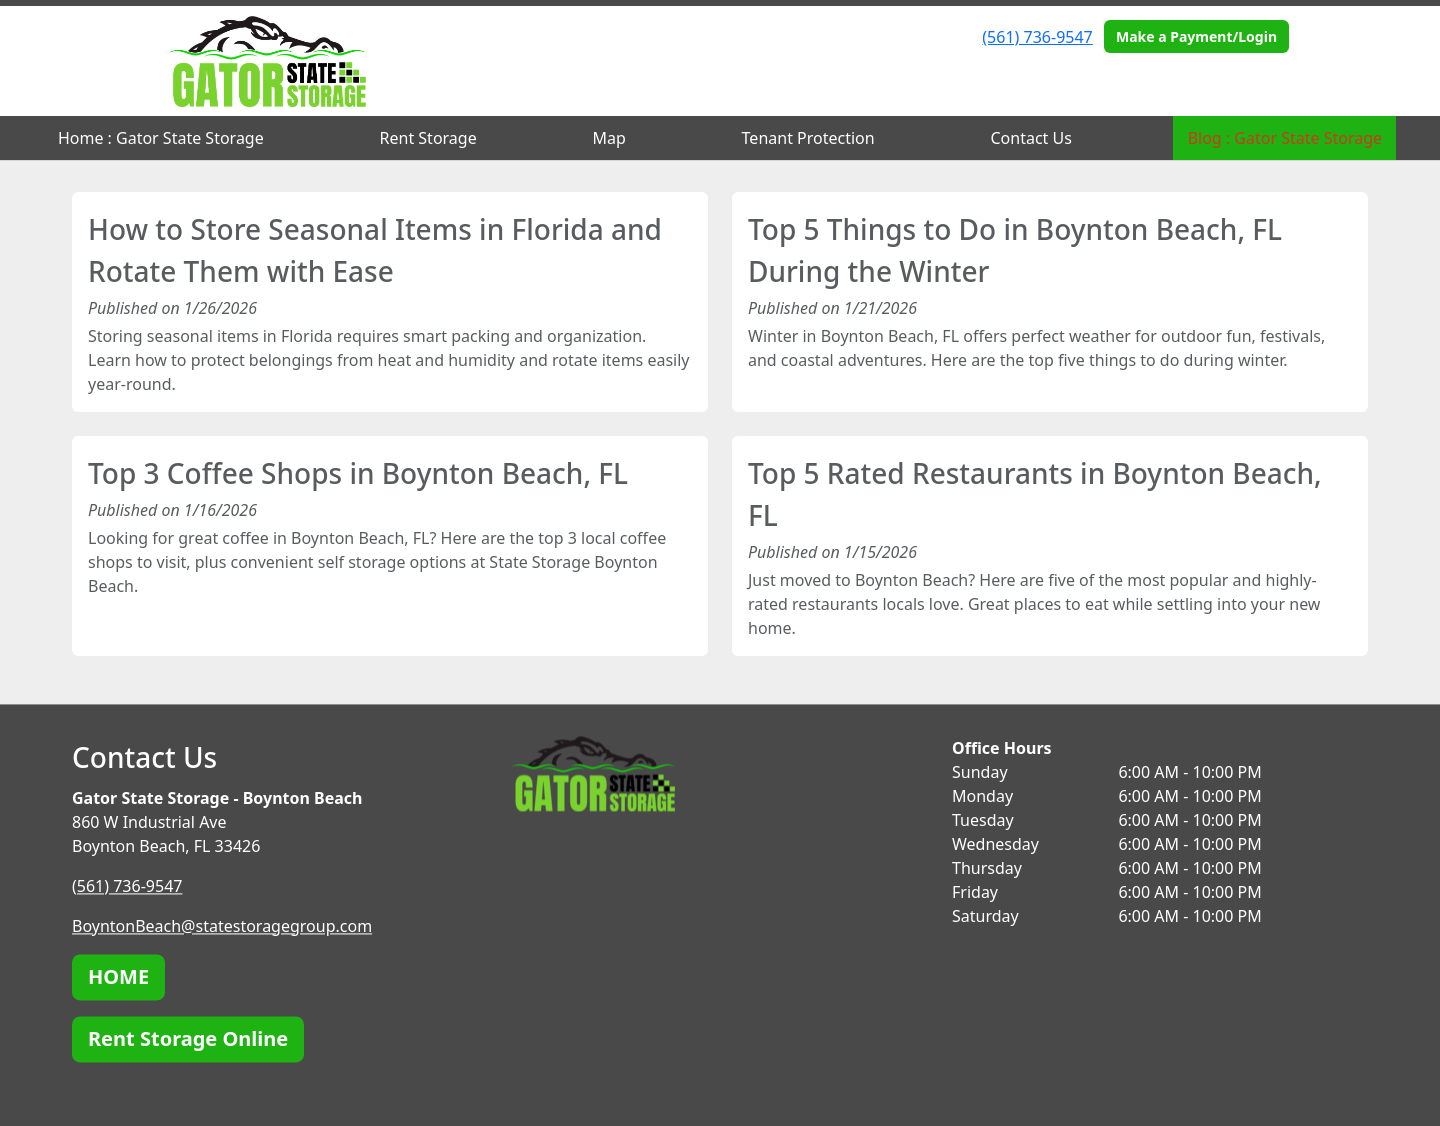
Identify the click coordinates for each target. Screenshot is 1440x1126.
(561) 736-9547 (1037, 37)
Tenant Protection (808, 138)
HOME (118, 976)
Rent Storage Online (188, 1038)
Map (608, 138)
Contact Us (1030, 138)
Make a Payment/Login (1196, 36)
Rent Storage (428, 138)
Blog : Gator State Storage (1285, 138)
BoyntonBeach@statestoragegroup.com (222, 926)
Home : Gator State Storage (161, 138)
